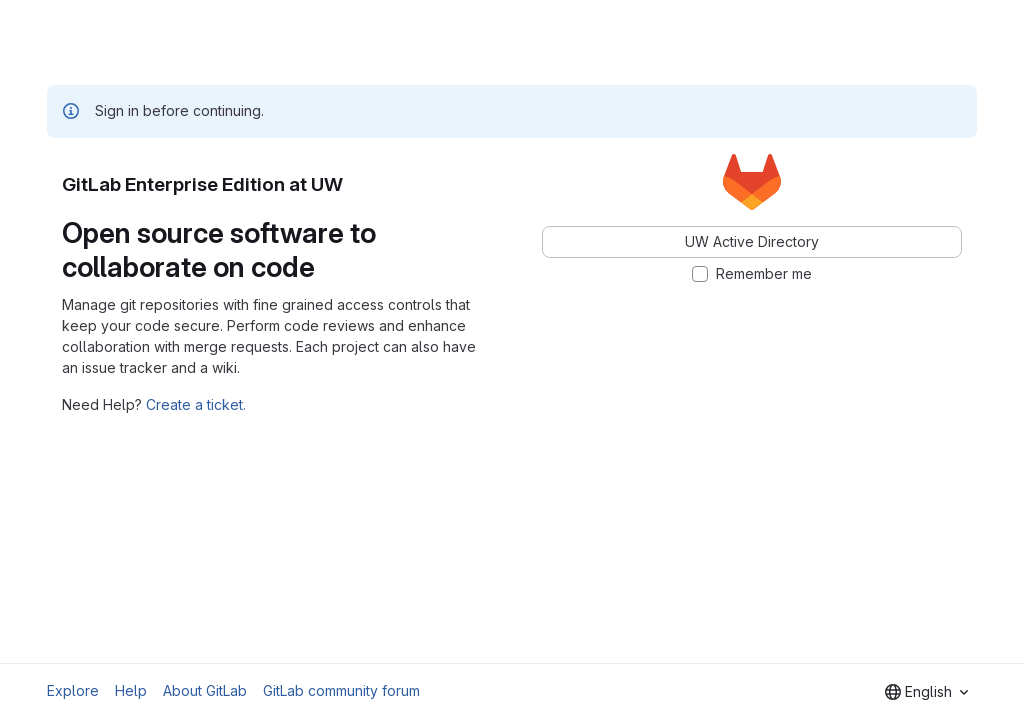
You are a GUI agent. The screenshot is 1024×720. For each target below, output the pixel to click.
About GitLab (205, 690)
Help (131, 690)
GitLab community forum (341, 690)
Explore (73, 690)
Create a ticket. (196, 404)
